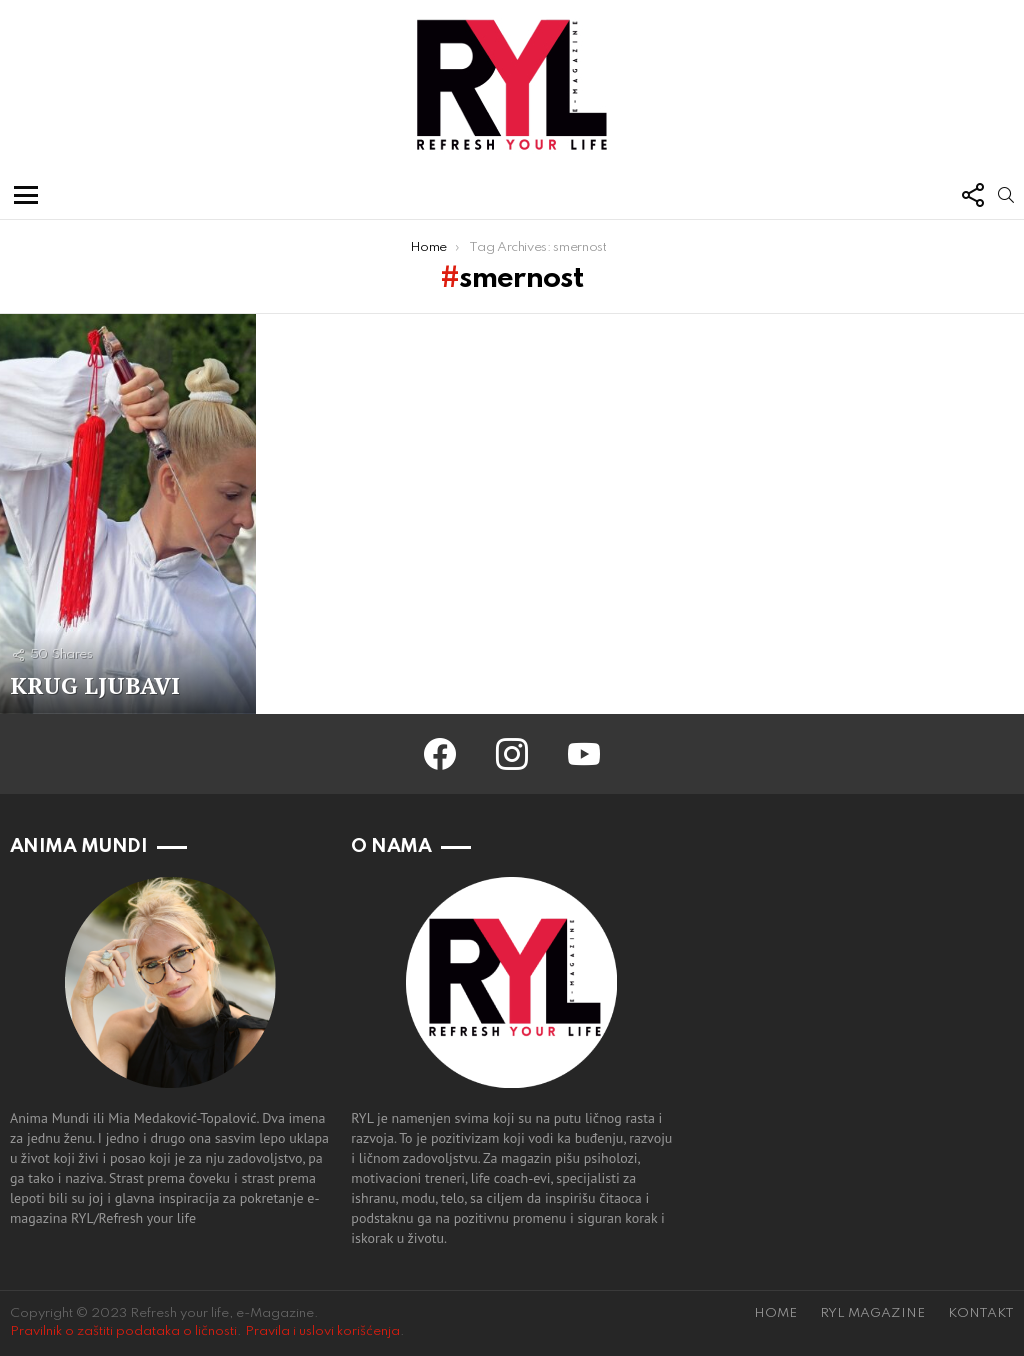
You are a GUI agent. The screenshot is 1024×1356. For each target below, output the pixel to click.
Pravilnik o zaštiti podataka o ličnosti (123, 1331)
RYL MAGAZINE (872, 1313)
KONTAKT (981, 1313)
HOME (775, 1313)
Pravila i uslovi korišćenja (322, 1331)
